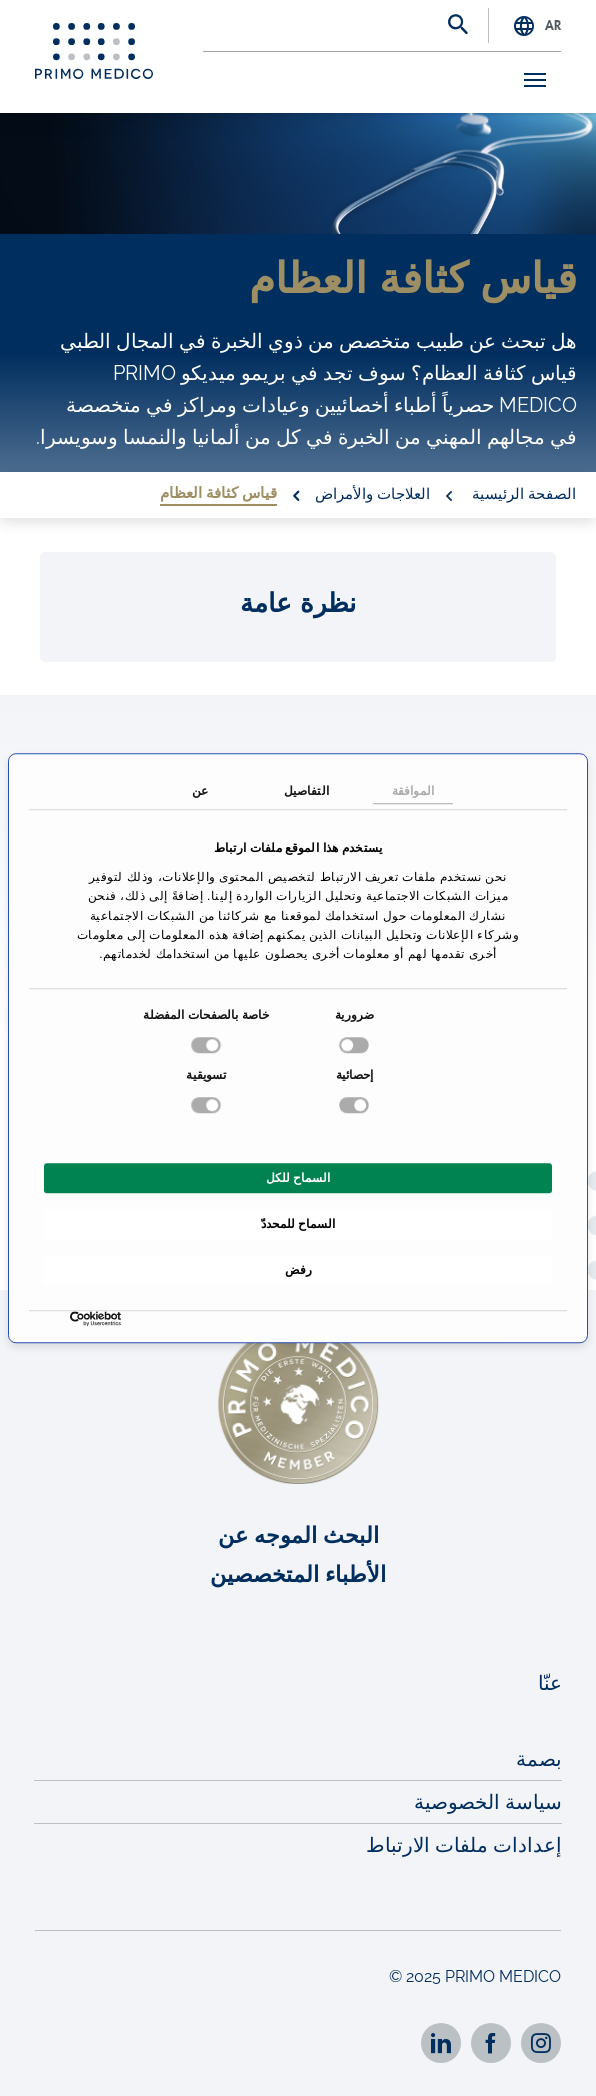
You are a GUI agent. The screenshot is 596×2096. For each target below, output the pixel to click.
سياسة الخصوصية (488, 1802)
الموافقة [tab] (413, 791)
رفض (298, 1270)
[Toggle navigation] (530, 80)
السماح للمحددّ (298, 1224)
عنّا (550, 1683)
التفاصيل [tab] (306, 791)
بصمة (539, 1759)
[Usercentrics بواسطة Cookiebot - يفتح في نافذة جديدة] (116, 1318)
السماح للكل (298, 1178)
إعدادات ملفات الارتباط (464, 1845)
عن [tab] (200, 791)
